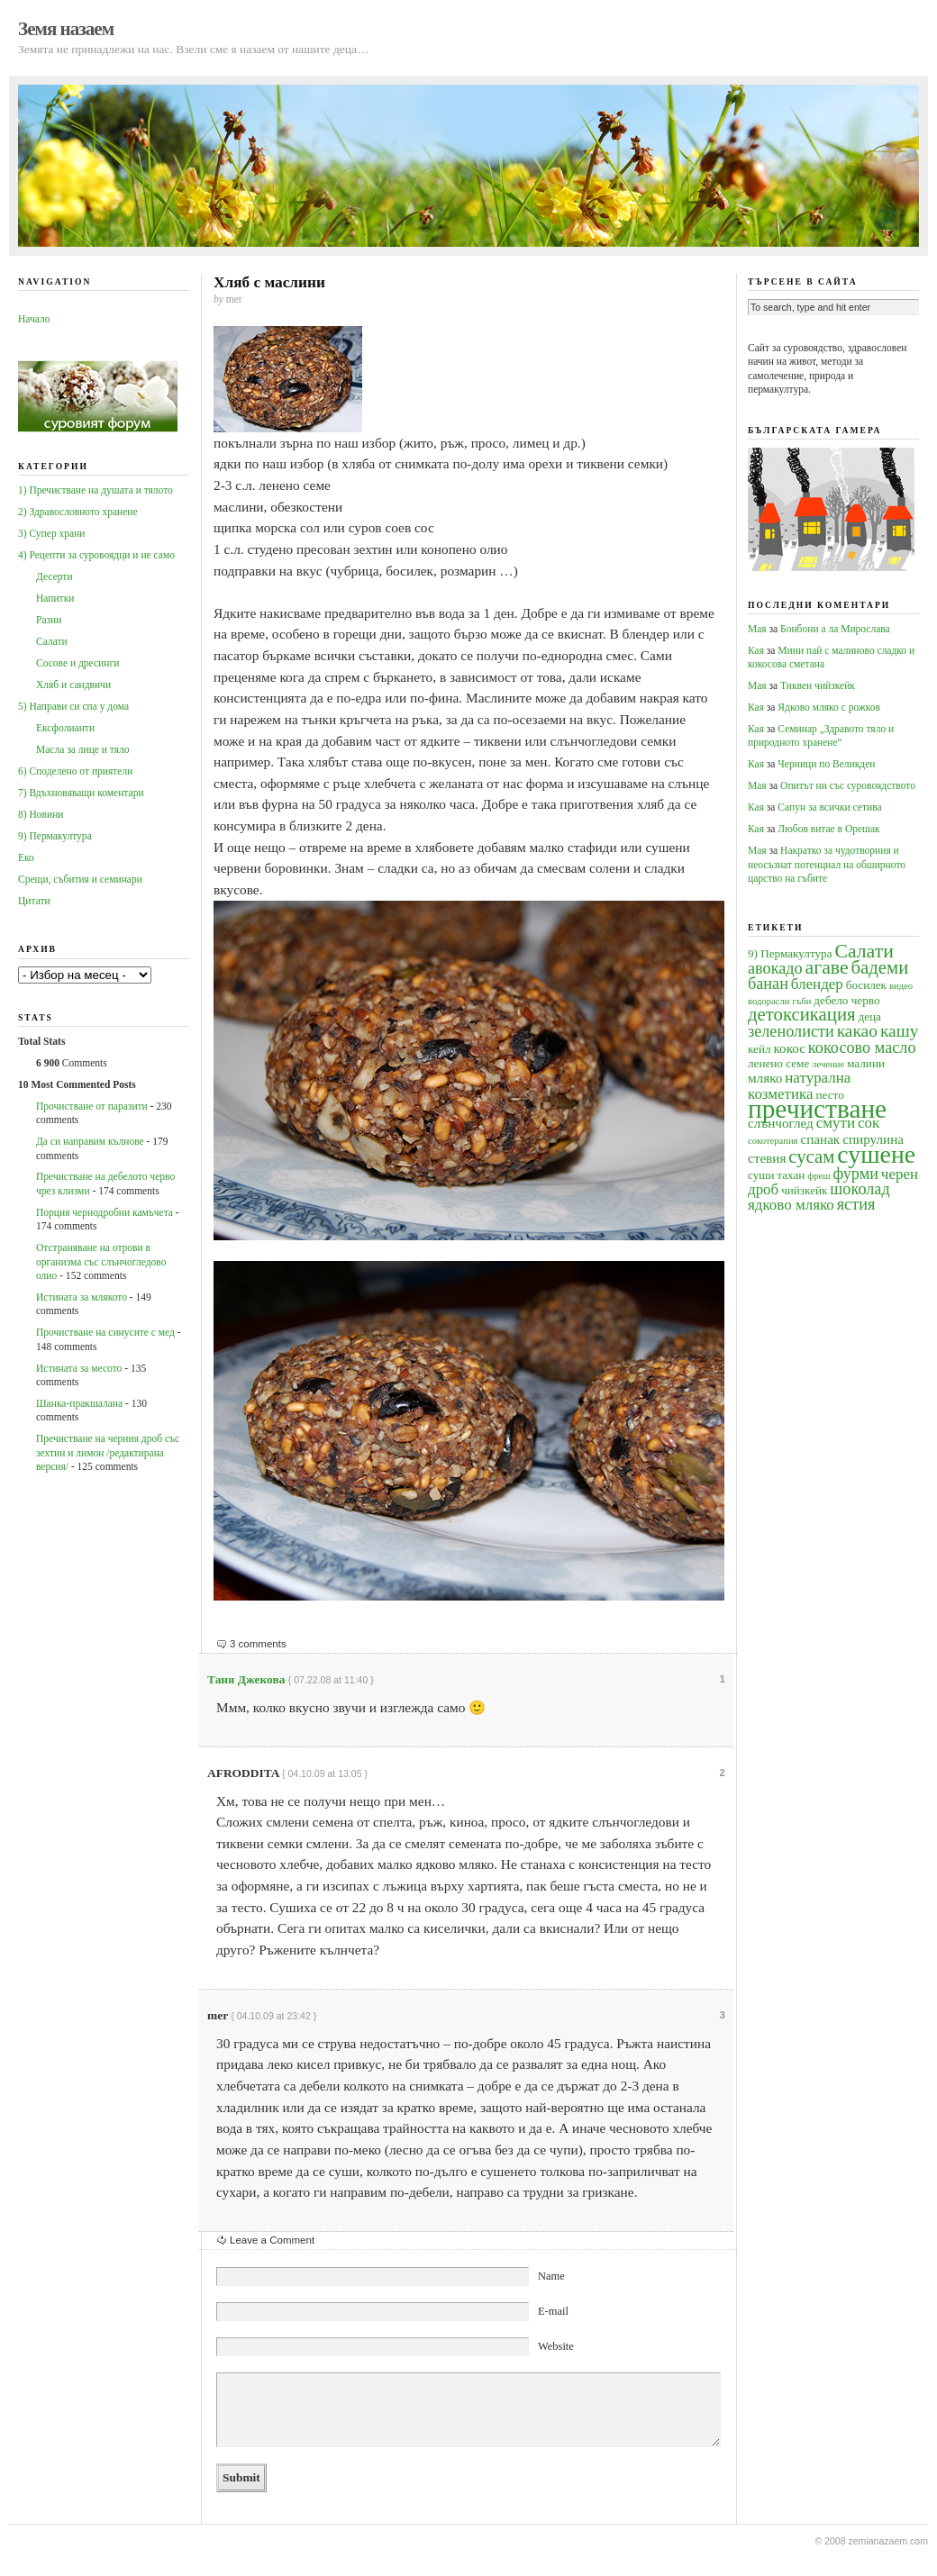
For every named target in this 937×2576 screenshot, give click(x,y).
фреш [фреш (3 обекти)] (818, 1176)
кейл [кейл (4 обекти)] (759, 1049)
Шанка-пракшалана (79, 1403)
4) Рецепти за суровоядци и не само (96, 554)
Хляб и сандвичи (73, 684)
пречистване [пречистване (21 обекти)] (817, 1108)
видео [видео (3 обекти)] (901, 986)
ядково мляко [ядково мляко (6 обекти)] (791, 1204)
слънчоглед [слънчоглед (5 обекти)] (781, 1122)
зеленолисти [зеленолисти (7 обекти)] (791, 1031)
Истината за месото (79, 1368)
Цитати (34, 900)
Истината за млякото (81, 1297)
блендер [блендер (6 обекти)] (817, 984)
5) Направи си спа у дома (73, 706)
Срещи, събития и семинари (80, 879)
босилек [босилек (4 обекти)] (866, 985)
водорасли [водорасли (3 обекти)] (769, 1001)
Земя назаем (66, 29)
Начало (34, 318)
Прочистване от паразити (92, 1106)
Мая (757, 628)
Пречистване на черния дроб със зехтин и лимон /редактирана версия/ (107, 1452)
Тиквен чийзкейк (817, 685)
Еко (26, 857)
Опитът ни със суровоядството (847, 785)
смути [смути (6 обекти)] (835, 1122)
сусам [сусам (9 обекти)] (811, 1156)
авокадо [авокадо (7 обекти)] (775, 968)
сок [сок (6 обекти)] (868, 1122)
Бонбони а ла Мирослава (835, 628)
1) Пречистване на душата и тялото (95, 490)
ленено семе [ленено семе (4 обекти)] (778, 1063)
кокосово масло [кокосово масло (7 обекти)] (862, 1048)
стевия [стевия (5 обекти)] (767, 1158)
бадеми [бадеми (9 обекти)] (880, 967)
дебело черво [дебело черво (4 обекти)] (846, 1000)
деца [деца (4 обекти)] (869, 1016)
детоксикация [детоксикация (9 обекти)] (802, 1014)
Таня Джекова (246, 1679)
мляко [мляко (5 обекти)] (765, 1077)
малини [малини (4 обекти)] (866, 1063)
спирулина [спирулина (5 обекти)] (873, 1139)
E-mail (553, 2311)
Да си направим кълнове (90, 1141)
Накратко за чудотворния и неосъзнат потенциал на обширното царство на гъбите (826, 864)
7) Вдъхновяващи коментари (81, 792)
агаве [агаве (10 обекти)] (827, 967)
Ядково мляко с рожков (829, 707)
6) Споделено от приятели (75, 771)
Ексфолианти (65, 727)
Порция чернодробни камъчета (104, 1212)
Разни (48, 619)
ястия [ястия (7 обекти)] (856, 1204)
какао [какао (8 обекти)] (857, 1030)
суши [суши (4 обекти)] (761, 1175)
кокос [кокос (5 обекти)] (789, 1048)
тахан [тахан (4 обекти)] (791, 1175)
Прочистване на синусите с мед (105, 1332)
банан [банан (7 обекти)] (768, 984)
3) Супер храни (52, 533)
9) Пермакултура (55, 835)
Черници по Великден (826, 763)
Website (556, 2346)
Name (551, 2276)
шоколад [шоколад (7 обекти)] (859, 1189)
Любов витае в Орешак (828, 828)
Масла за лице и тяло (83, 749)
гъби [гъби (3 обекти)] (801, 1001)
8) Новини (40, 814)
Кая (756, 650)
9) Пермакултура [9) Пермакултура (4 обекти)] (790, 953)
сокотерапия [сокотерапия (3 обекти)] (773, 1141)
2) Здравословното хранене (78, 511)
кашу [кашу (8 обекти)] (899, 1030)
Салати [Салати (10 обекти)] (863, 951)
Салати (52, 641)
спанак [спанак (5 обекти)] (820, 1139)
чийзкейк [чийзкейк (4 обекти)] (804, 1190)
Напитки (55, 598)
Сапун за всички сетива (829, 807)
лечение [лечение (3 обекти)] (828, 1064)
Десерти (54, 576)
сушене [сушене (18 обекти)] (876, 1154)
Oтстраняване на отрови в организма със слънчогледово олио (101, 1261)
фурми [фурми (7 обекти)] (855, 1174)
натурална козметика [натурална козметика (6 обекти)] (799, 1085)
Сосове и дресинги (77, 663)
